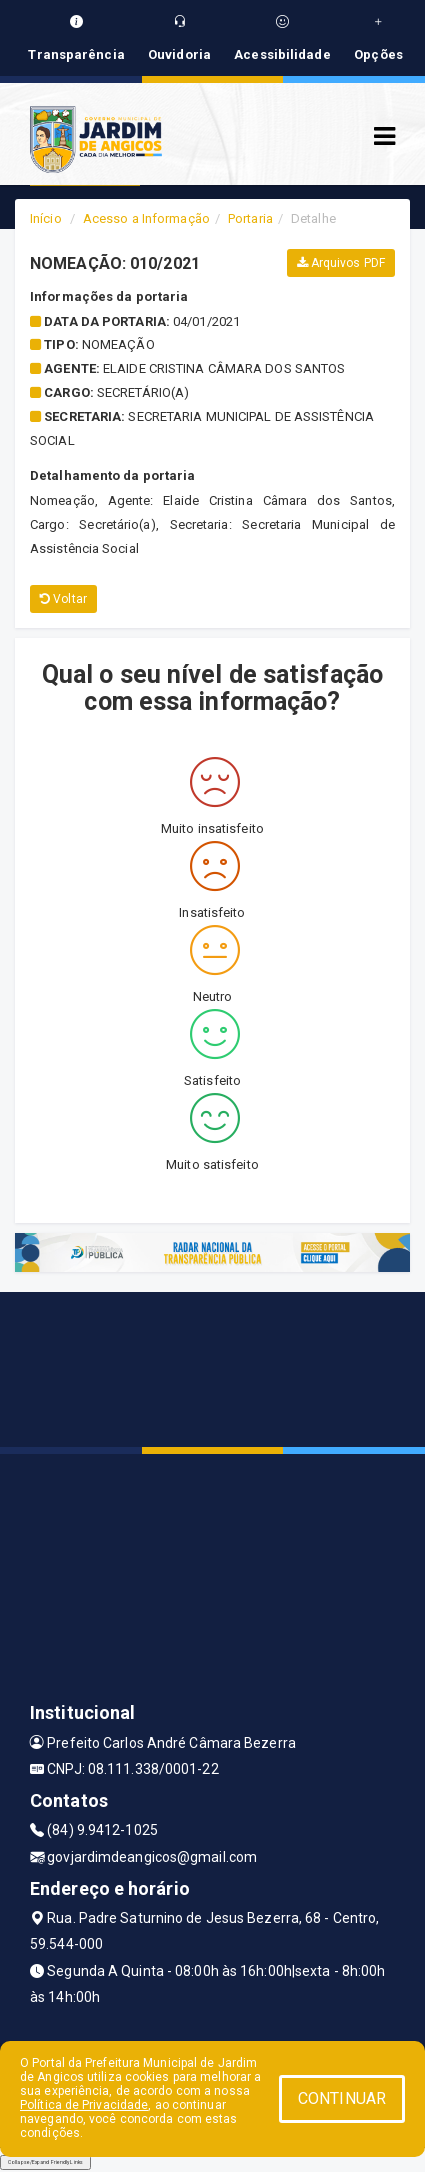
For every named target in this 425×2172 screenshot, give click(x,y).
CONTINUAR (342, 2098)
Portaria (250, 218)
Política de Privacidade (84, 2105)
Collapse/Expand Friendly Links (45, 2162)
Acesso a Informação (146, 218)
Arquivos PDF (341, 263)
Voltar (63, 599)
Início (46, 218)
